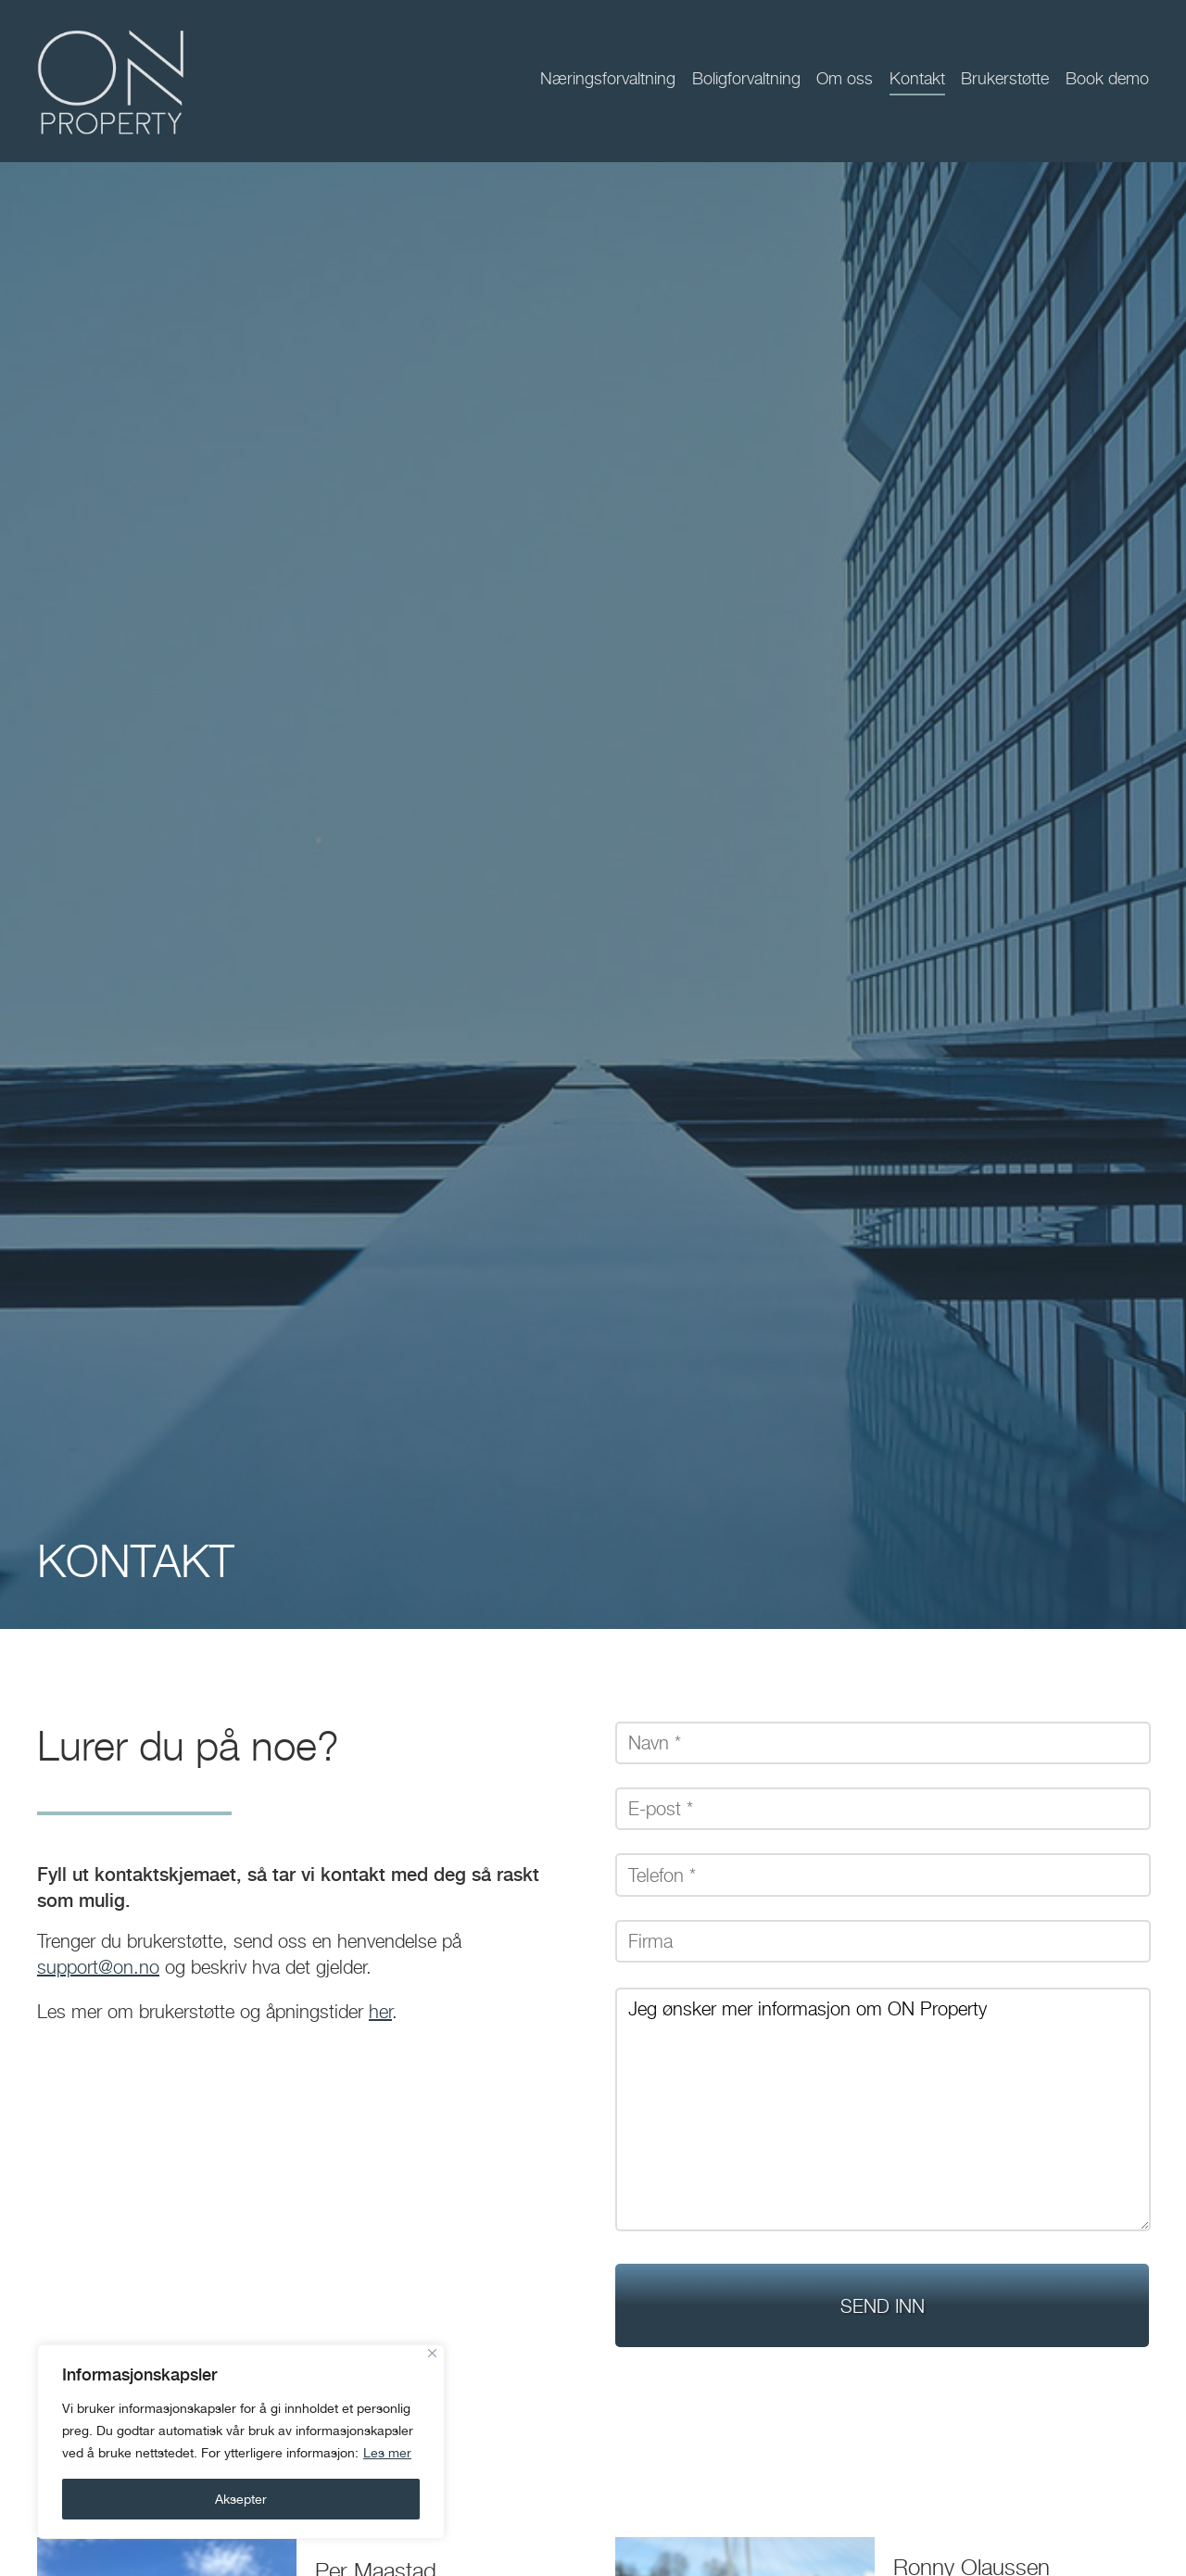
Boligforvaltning (746, 78)
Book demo (1107, 78)
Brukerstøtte (1005, 78)
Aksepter (241, 2499)
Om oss (844, 78)
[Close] (432, 2353)
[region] (241, 2441)
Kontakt (917, 78)
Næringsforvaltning (607, 78)
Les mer (387, 2452)
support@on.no (98, 1967)
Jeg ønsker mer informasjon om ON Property (883, 2109)
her (380, 2012)
